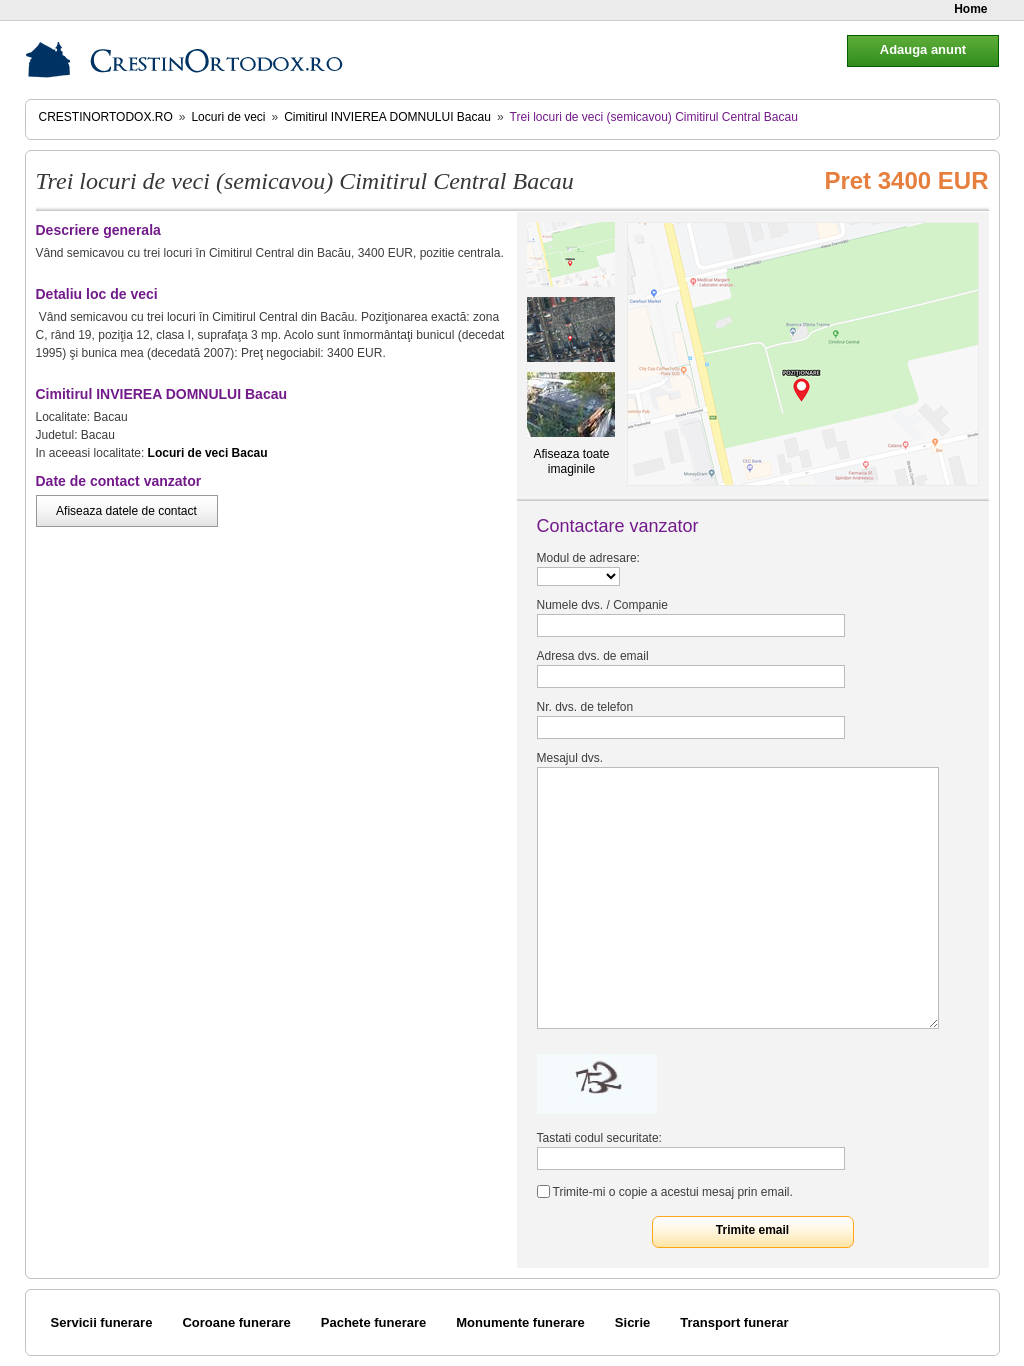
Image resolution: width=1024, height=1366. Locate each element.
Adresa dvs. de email (593, 656)
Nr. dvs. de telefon (585, 707)
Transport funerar (734, 1322)
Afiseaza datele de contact (126, 511)
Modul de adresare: (588, 558)
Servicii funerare (102, 1322)
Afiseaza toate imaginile (571, 461)
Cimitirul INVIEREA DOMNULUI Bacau (387, 117)
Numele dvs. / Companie (602, 605)
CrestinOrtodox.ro (106, 117)
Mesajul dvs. (570, 758)
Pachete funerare (374, 1322)
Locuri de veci (228, 117)
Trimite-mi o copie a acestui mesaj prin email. (673, 1192)
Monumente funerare (520, 1322)
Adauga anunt (923, 49)
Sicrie (632, 1322)
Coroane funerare (236, 1322)
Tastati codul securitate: (599, 1138)
